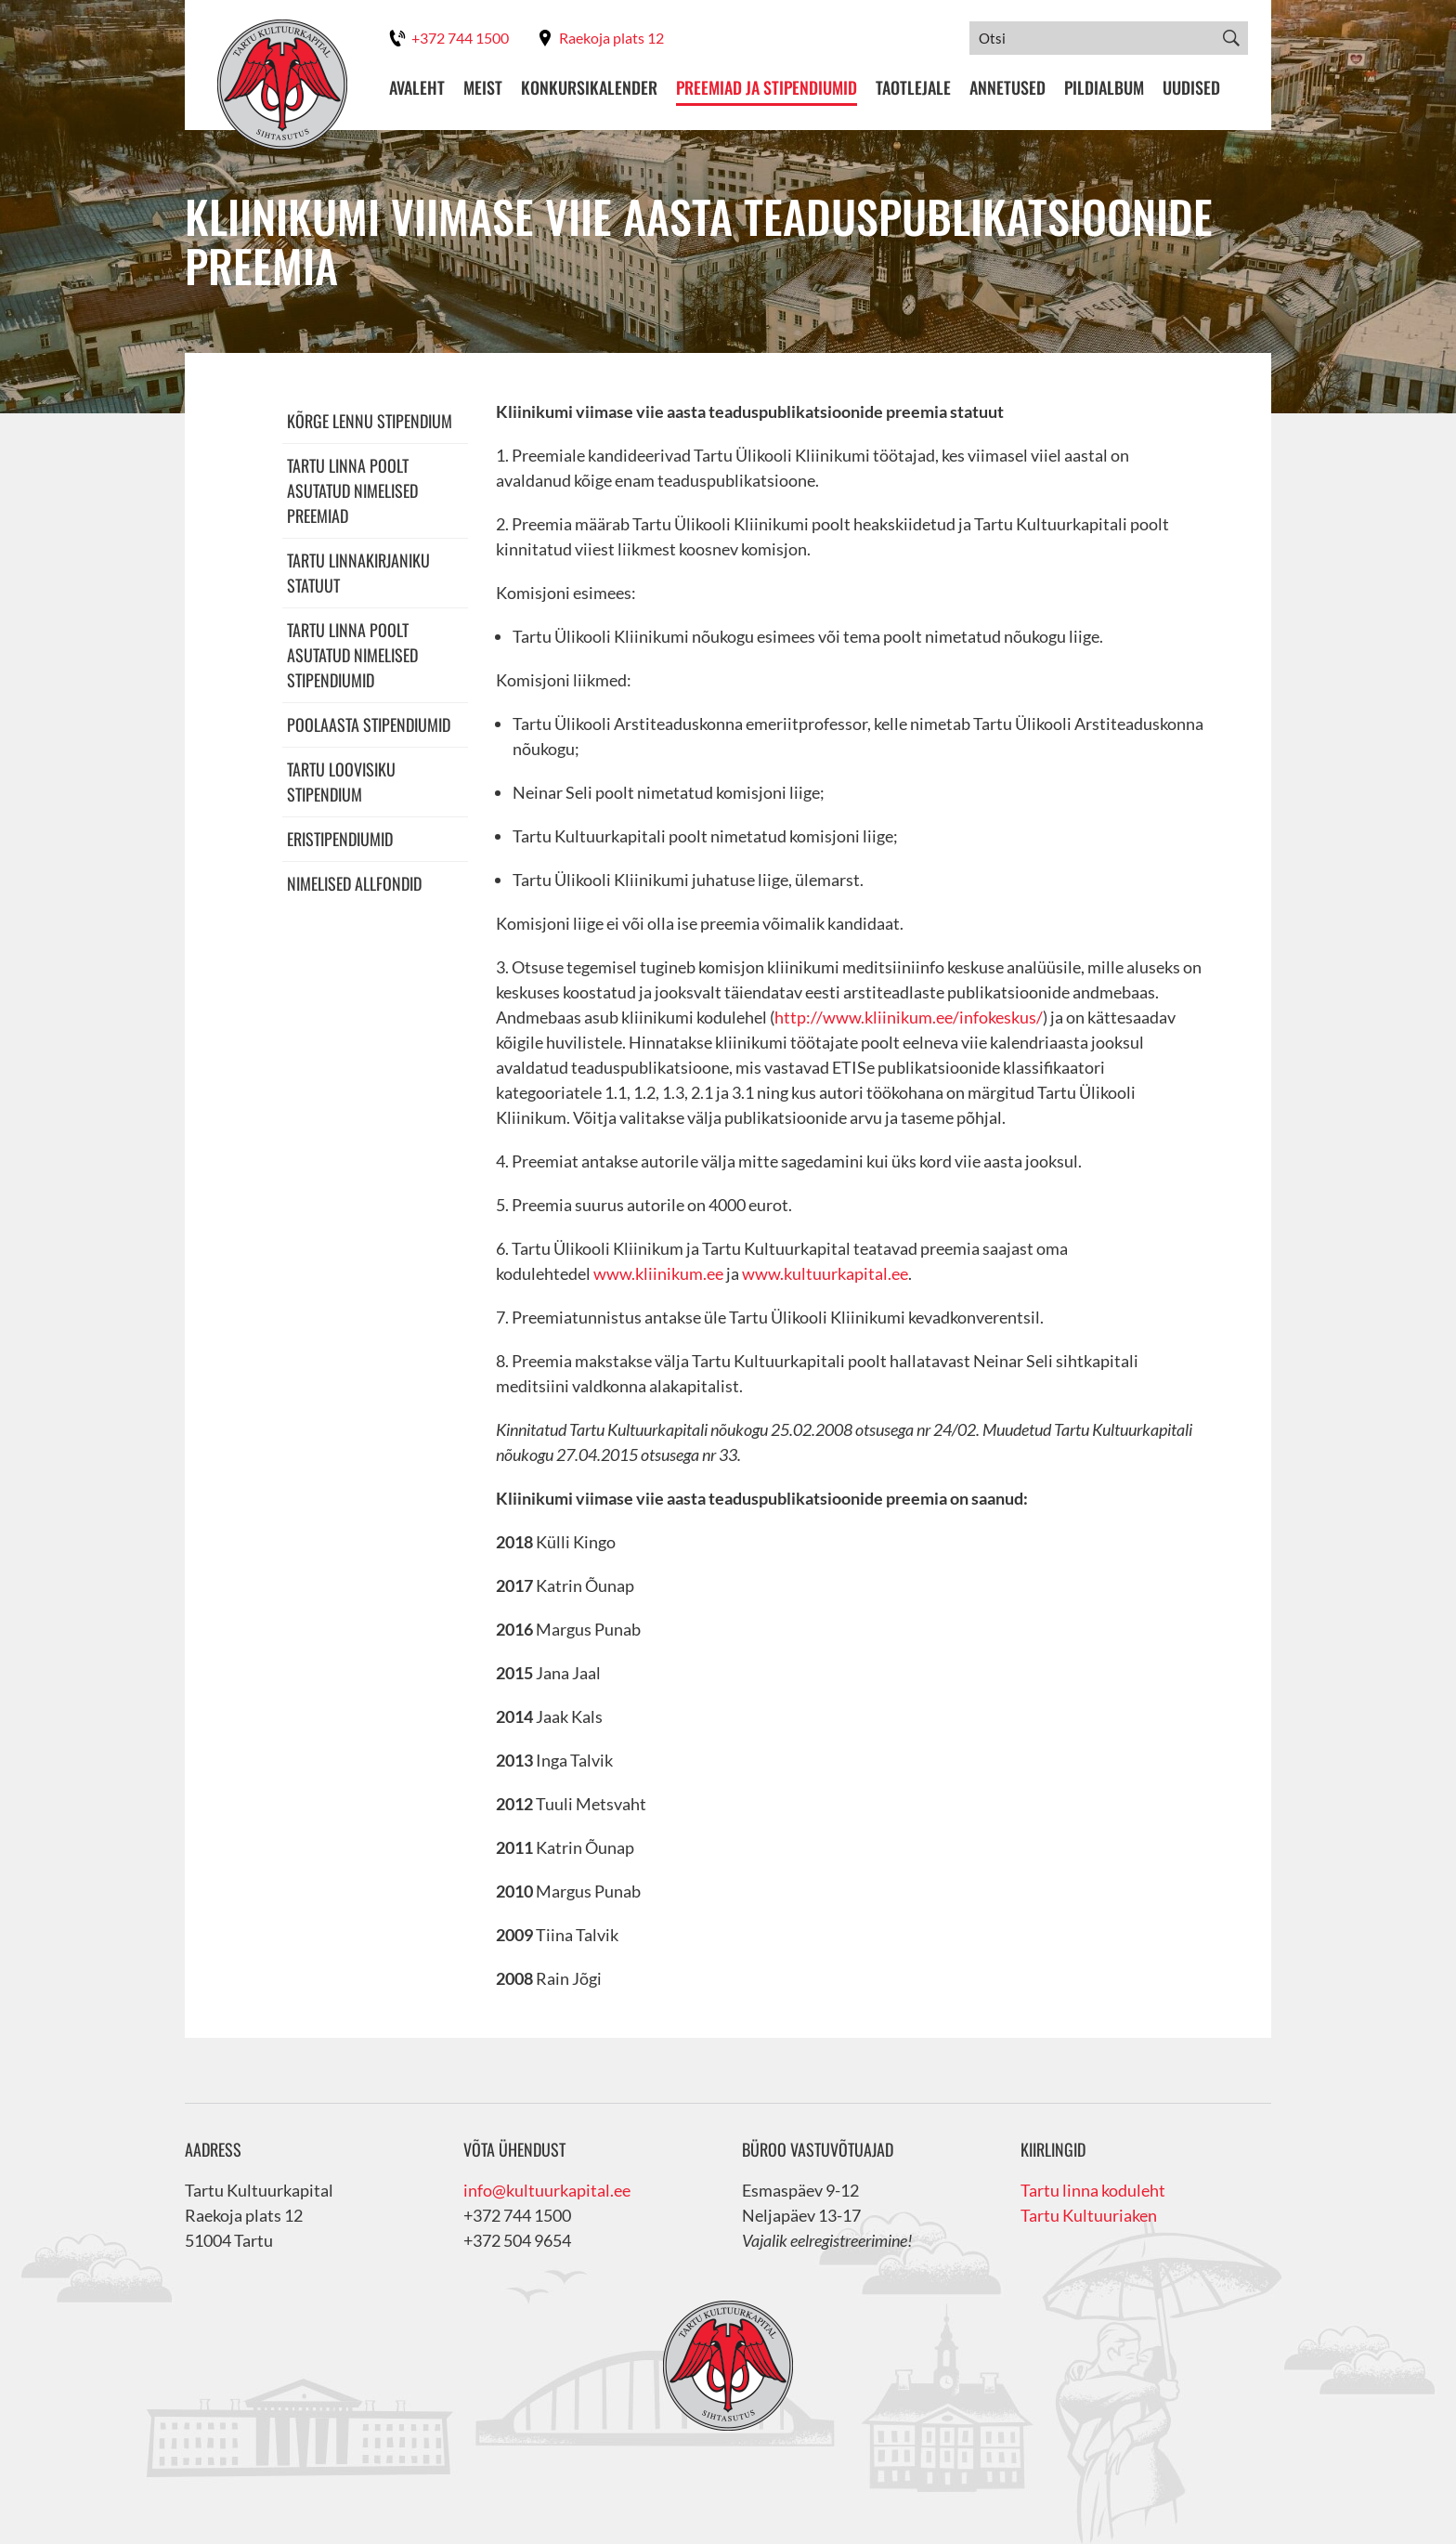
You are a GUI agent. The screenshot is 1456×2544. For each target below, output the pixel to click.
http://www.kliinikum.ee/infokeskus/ (908, 1017)
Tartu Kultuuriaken (1088, 2215)
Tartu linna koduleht (1092, 2190)
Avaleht (417, 87)
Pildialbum (1104, 87)
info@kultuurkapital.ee (546, 2190)
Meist (482, 87)
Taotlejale (913, 87)
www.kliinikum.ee (658, 1273)
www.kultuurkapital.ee (825, 1273)
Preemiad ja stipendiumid (766, 87)
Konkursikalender (589, 87)
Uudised (1191, 87)
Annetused (1007, 87)
